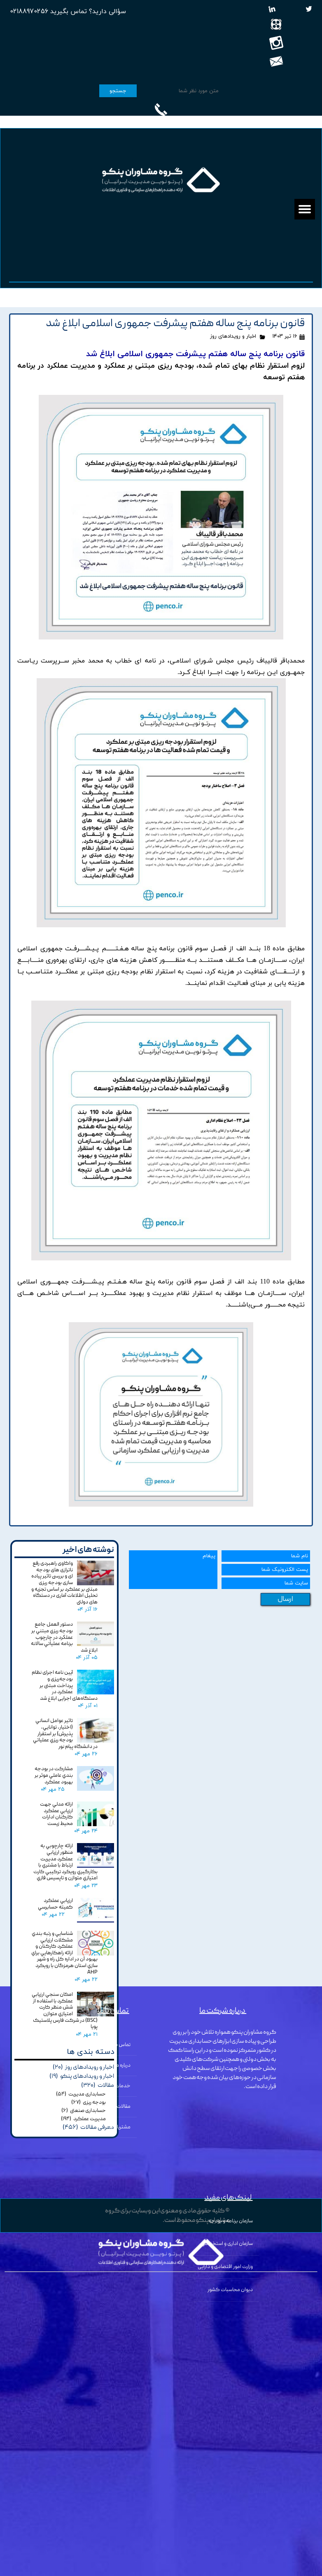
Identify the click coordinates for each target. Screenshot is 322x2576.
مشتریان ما (119, 2127)
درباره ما (123, 2066)
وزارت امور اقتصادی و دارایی (225, 2267)
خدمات (123, 2086)
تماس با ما (120, 2045)
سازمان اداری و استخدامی (227, 2244)
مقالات (124, 2107)
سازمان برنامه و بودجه (230, 2221)
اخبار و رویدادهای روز (233, 336)
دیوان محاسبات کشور (230, 2290)
